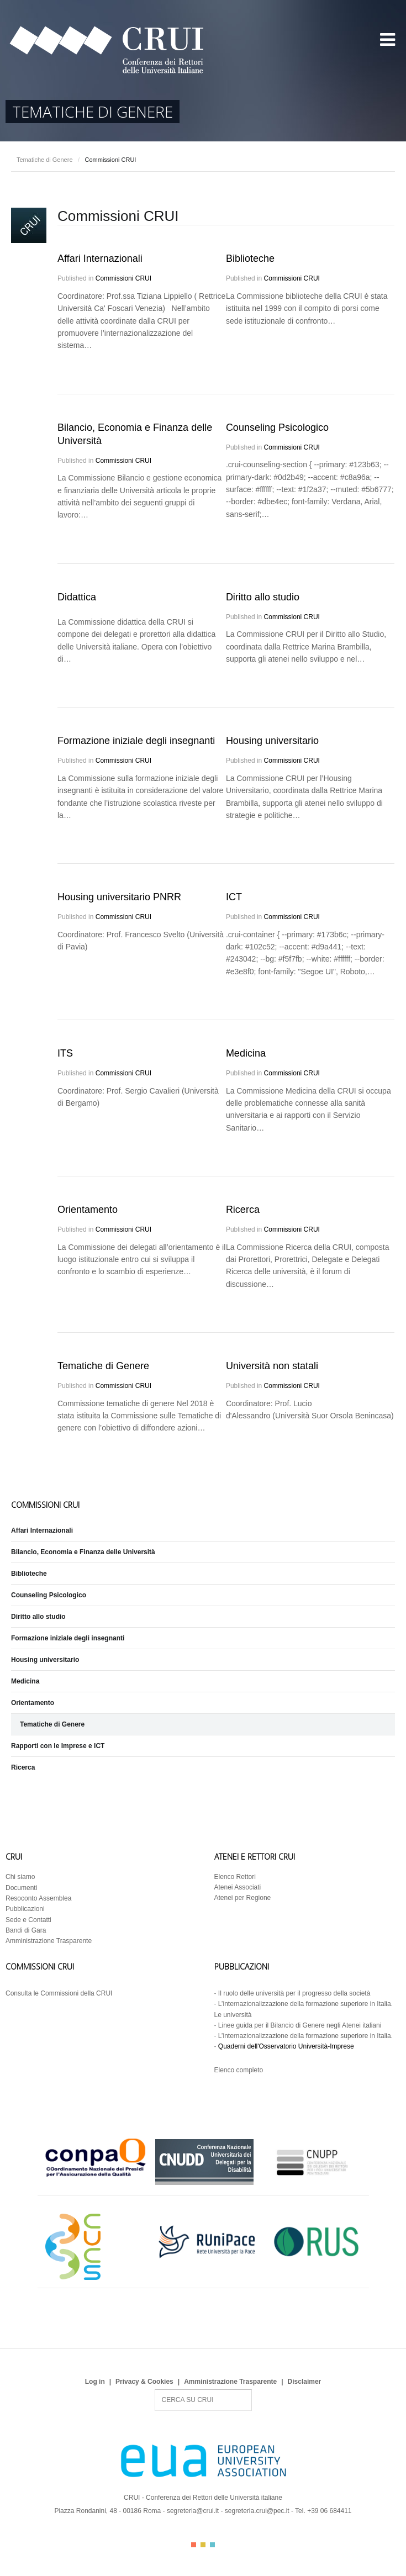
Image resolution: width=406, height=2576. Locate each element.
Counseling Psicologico (277, 427)
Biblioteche (250, 258)
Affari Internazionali (100, 258)
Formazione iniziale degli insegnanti (136, 740)
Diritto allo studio (262, 597)
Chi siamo (20, 1877)
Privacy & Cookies (144, 2381)
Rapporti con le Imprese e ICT (57, 1746)
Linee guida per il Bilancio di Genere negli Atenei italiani (300, 2025)
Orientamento (87, 1209)
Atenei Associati (237, 1887)
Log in (95, 2381)
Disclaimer (304, 2381)
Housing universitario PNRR (119, 896)
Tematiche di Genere (45, 159)
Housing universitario (272, 740)
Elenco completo (238, 2070)
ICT (234, 896)
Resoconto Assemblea (38, 1898)
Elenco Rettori (235, 1877)
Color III (212, 2544)
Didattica (76, 597)
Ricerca (243, 1209)
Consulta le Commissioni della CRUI (59, 1993)
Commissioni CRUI (123, 278)
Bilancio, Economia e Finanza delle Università (83, 1552)
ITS (65, 1053)
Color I (193, 2544)
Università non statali (272, 1365)
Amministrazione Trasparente (49, 1941)
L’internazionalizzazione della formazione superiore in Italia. (305, 2036)
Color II (203, 2544)
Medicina (246, 1053)
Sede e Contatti (28, 1920)
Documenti (21, 1888)
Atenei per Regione (242, 1898)
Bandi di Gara (26, 1930)
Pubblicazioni (25, 1909)
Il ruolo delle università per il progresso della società (294, 1993)
